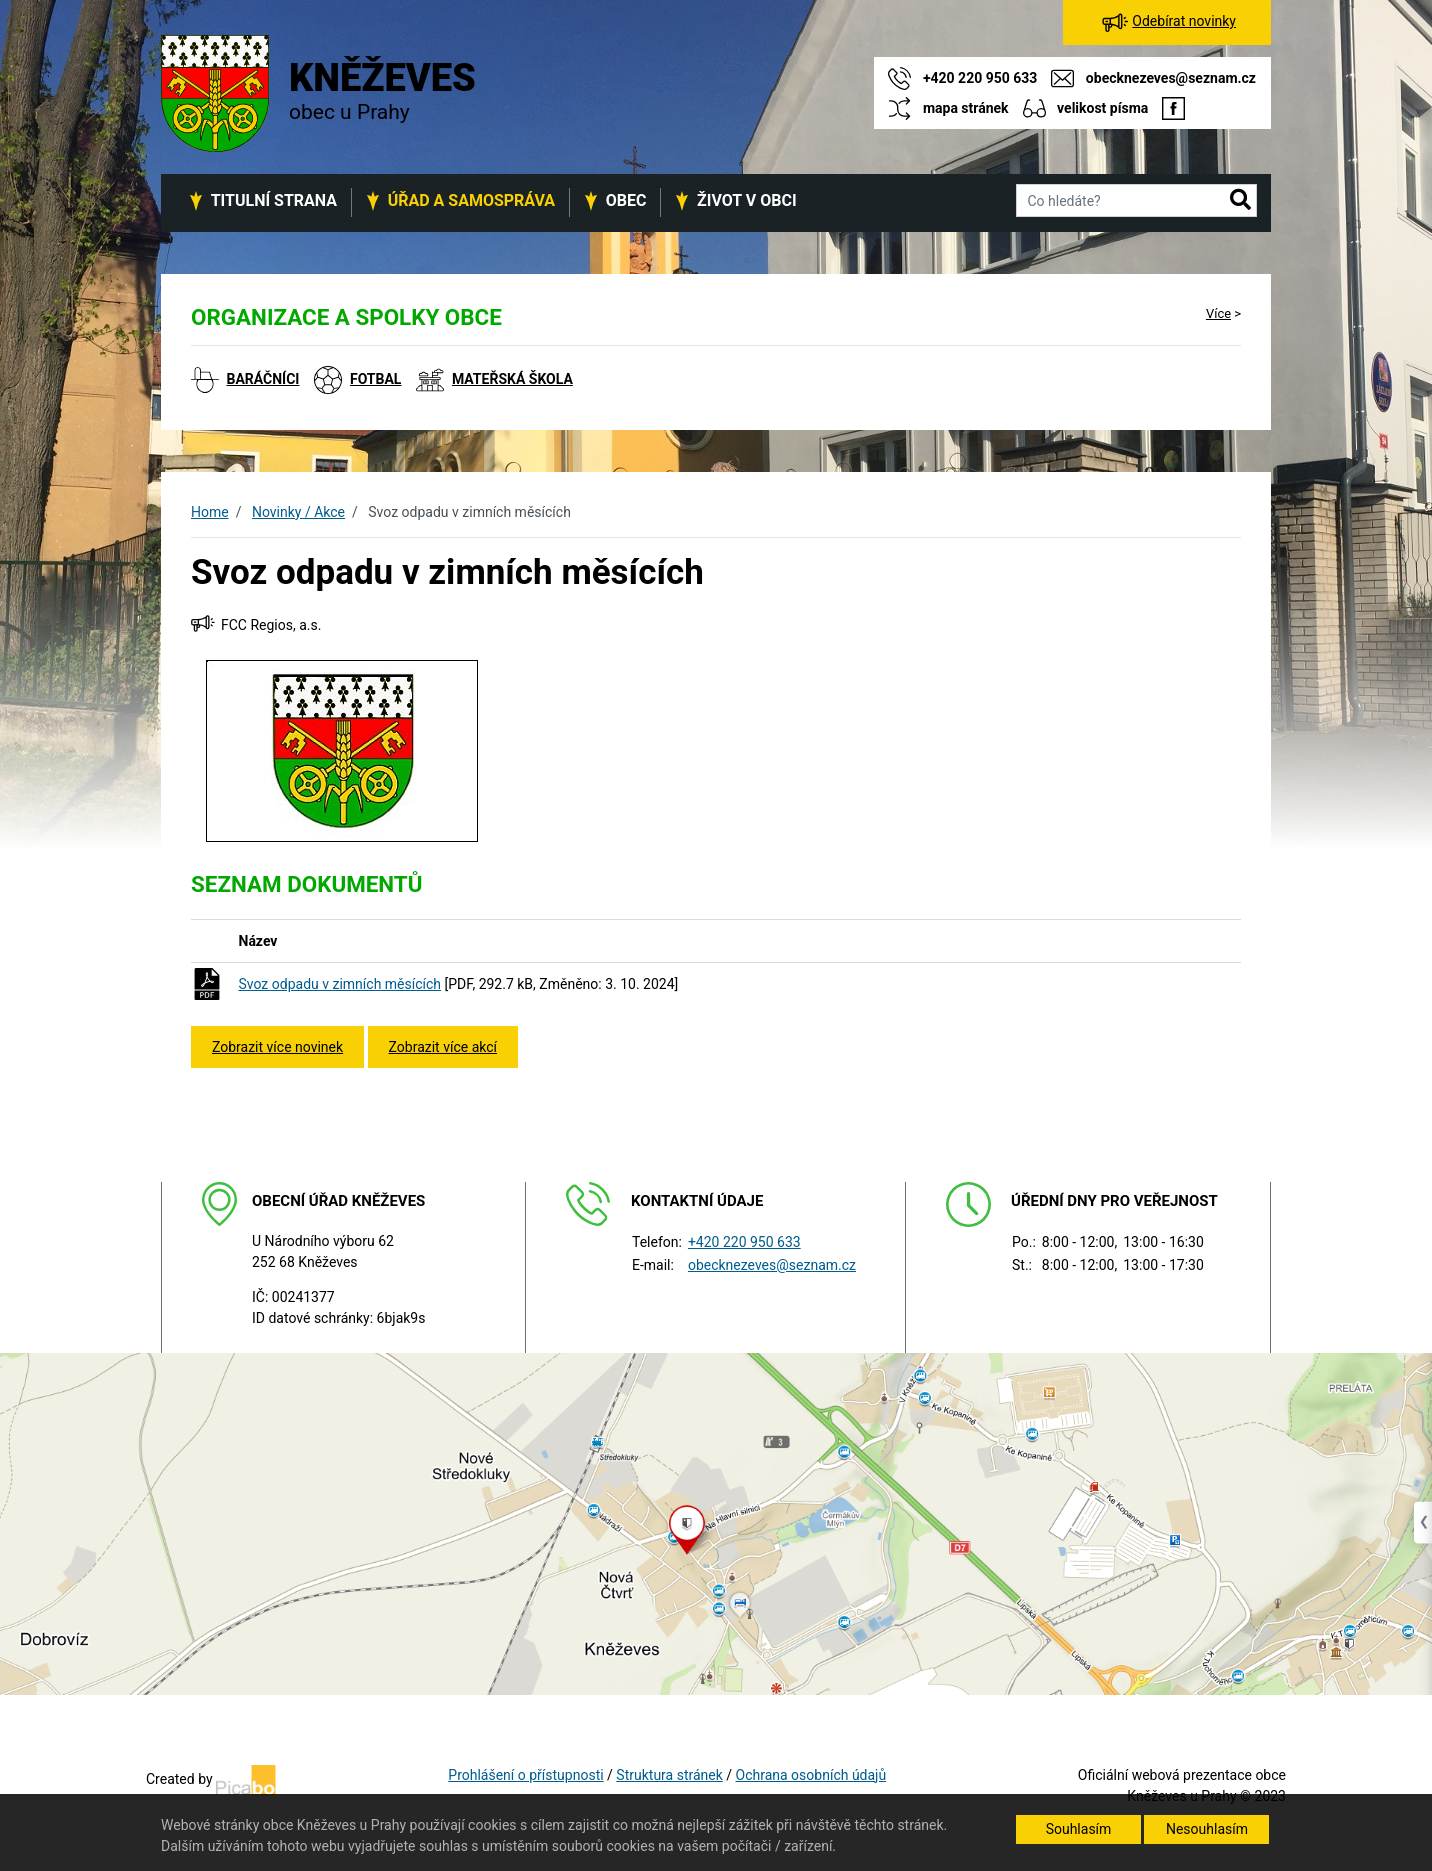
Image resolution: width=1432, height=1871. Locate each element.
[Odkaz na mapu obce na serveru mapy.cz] (716, 1523)
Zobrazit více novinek (277, 1047)
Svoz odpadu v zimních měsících (340, 984)
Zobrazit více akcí (443, 1047)
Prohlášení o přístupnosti (525, 1775)
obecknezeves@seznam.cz (772, 1265)
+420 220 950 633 (744, 1242)
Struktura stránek (669, 1775)
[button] (1240, 201)
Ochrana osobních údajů (811, 1775)
